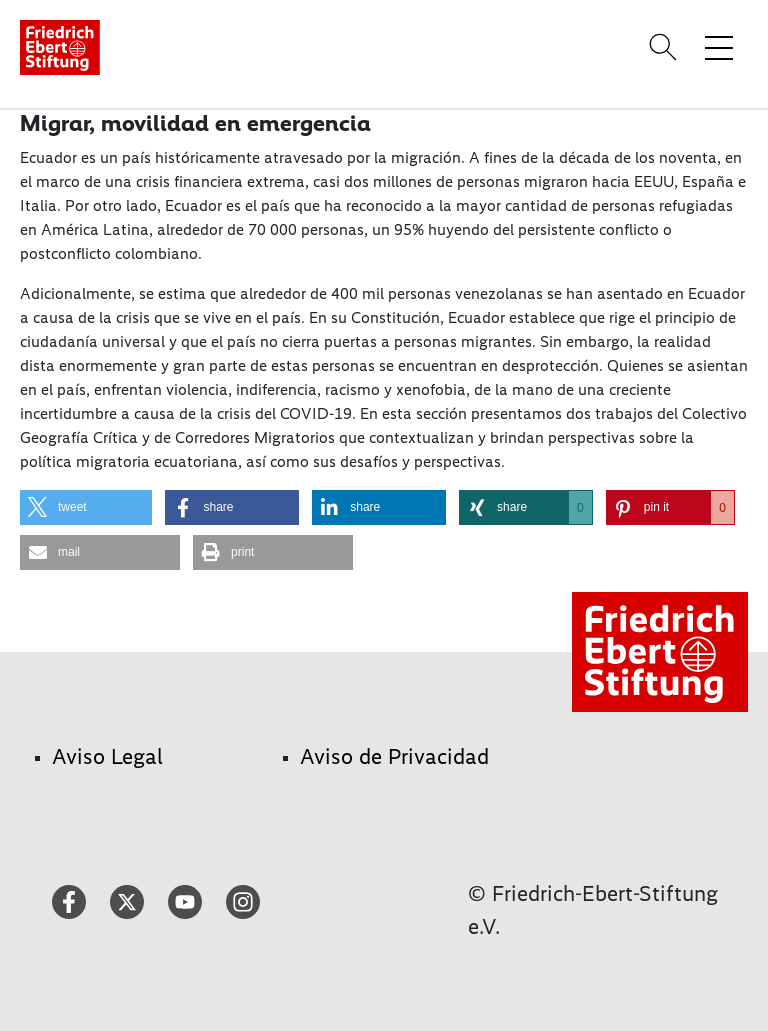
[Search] (666, 47)
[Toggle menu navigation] (719, 47)
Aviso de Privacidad (394, 756)
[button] (86, 507)
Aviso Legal (107, 756)
